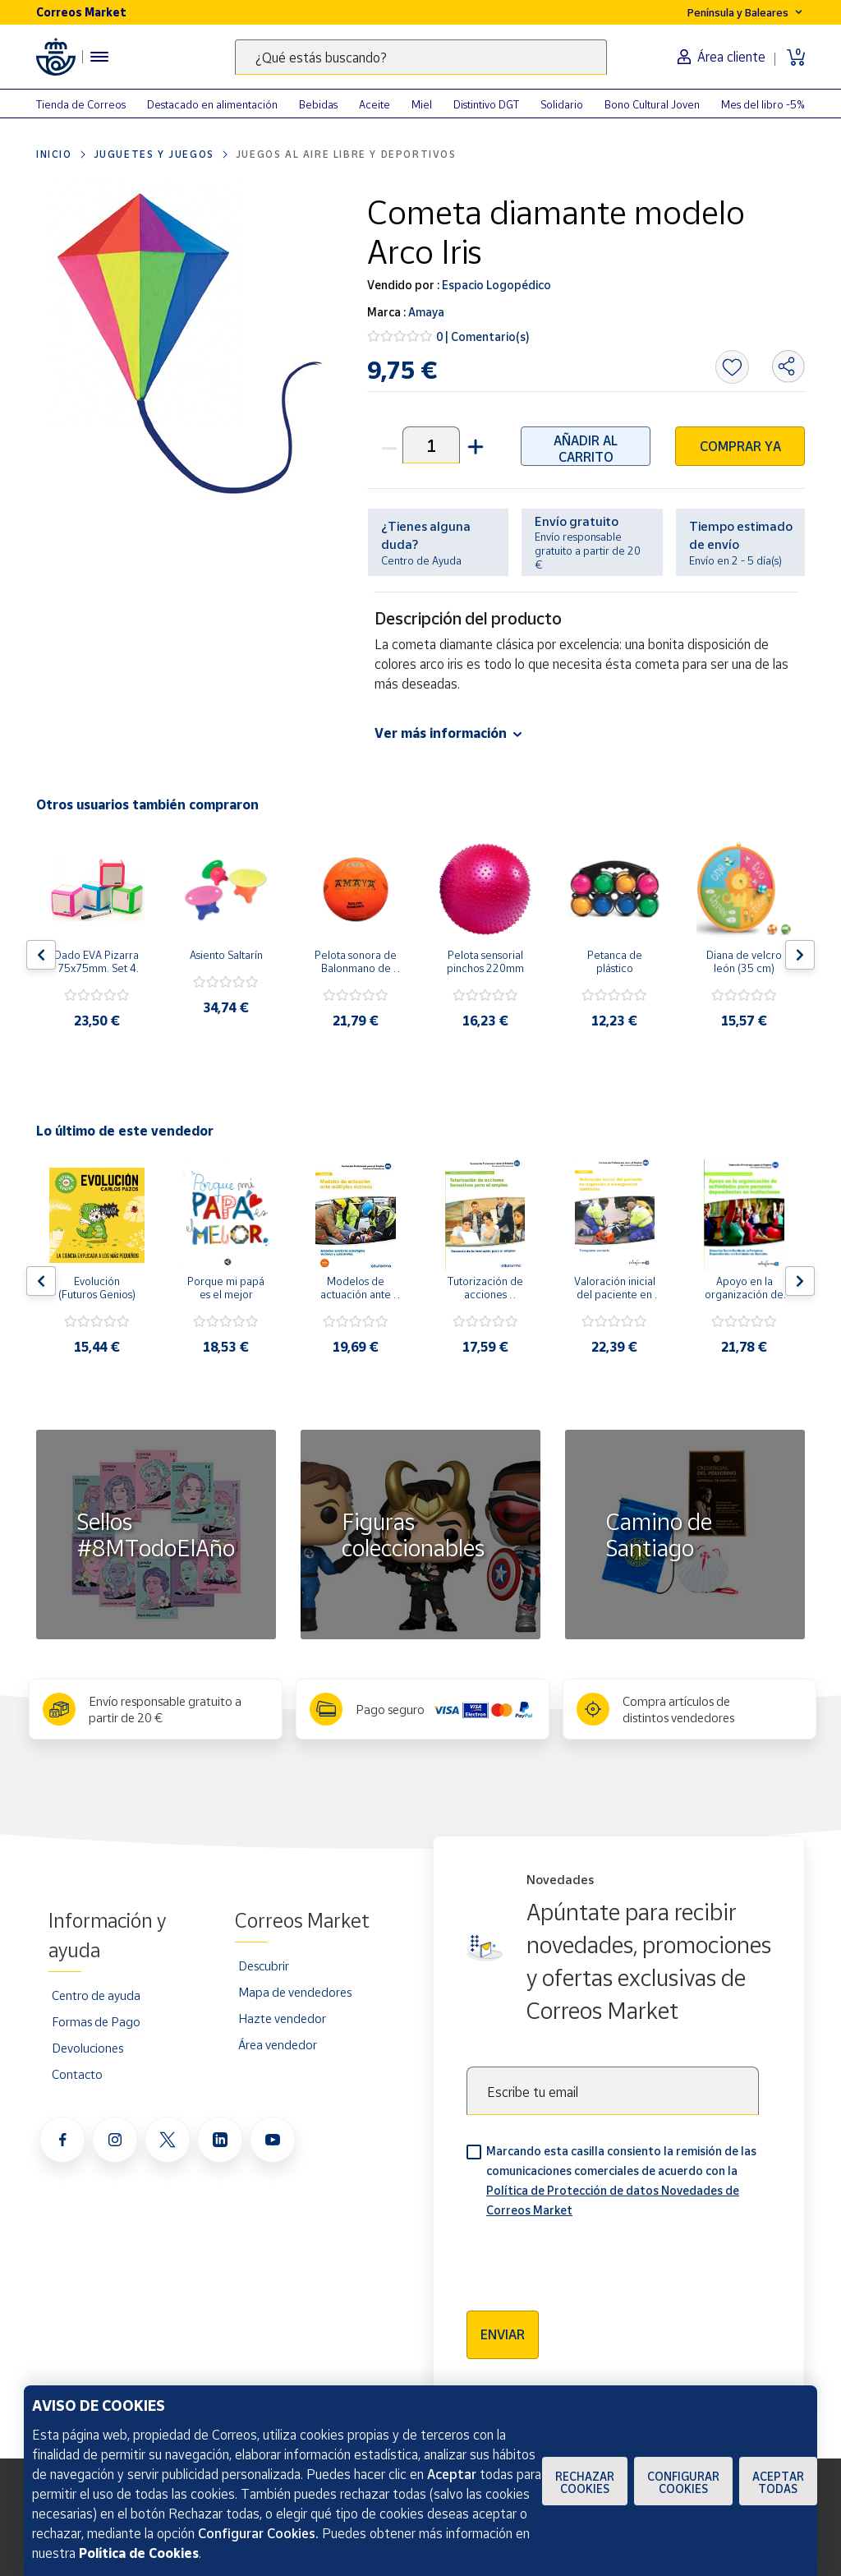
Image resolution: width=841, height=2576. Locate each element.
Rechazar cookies (584, 2482)
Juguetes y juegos (154, 154)
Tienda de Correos (81, 104)
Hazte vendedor (282, 2018)
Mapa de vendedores (295, 1991)
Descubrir (263, 1965)
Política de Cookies (139, 2553)
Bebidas (318, 104)
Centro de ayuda (96, 1995)
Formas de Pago (96, 2021)
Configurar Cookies (683, 2482)
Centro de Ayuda (421, 560)
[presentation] (591, 2259)
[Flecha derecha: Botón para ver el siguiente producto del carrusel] (800, 955)
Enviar (502, 2334)
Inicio (54, 154)
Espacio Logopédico (495, 285)
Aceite (374, 104)
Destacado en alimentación (212, 104)
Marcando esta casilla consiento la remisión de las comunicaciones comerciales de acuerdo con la (621, 2180)
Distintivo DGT (486, 104)
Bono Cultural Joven (652, 104)
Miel (421, 104)
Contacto (77, 2074)
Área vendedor (277, 2044)
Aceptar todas (778, 2482)
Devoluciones (87, 2047)
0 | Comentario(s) (483, 336)
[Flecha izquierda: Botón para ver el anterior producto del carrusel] (41, 955)
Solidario (561, 104)
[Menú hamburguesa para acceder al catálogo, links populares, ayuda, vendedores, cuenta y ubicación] (99, 56)
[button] (474, 445)
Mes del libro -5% (763, 104)
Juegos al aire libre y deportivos (346, 154)
